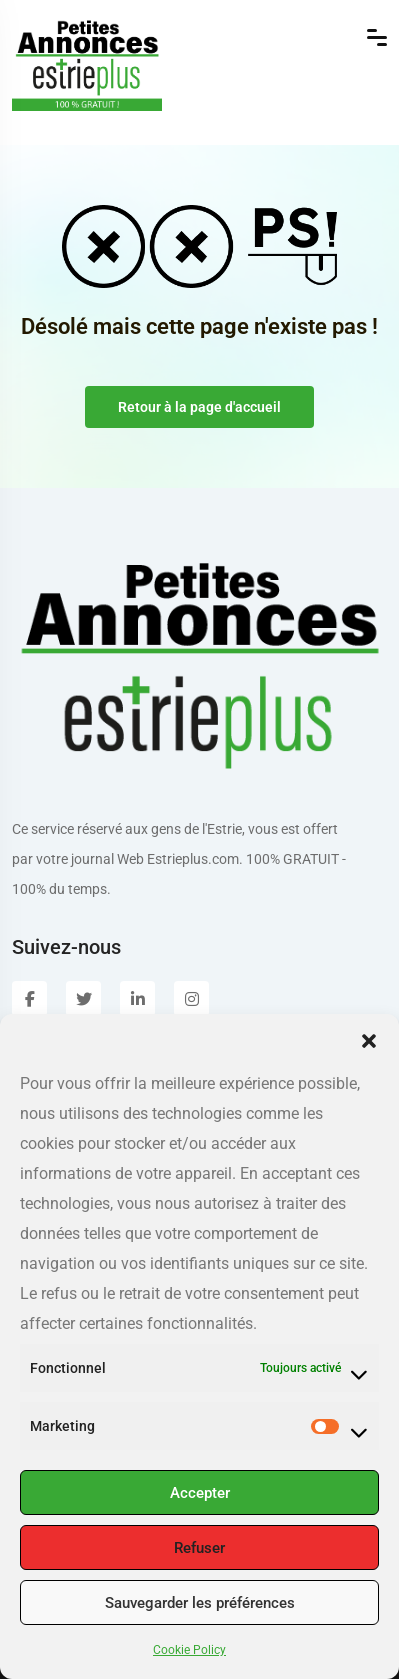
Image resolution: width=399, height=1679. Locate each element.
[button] (369, 1039)
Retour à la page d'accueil (199, 407)
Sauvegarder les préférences (200, 1603)
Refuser (199, 1548)
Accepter (200, 1493)
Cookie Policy (189, 1650)
